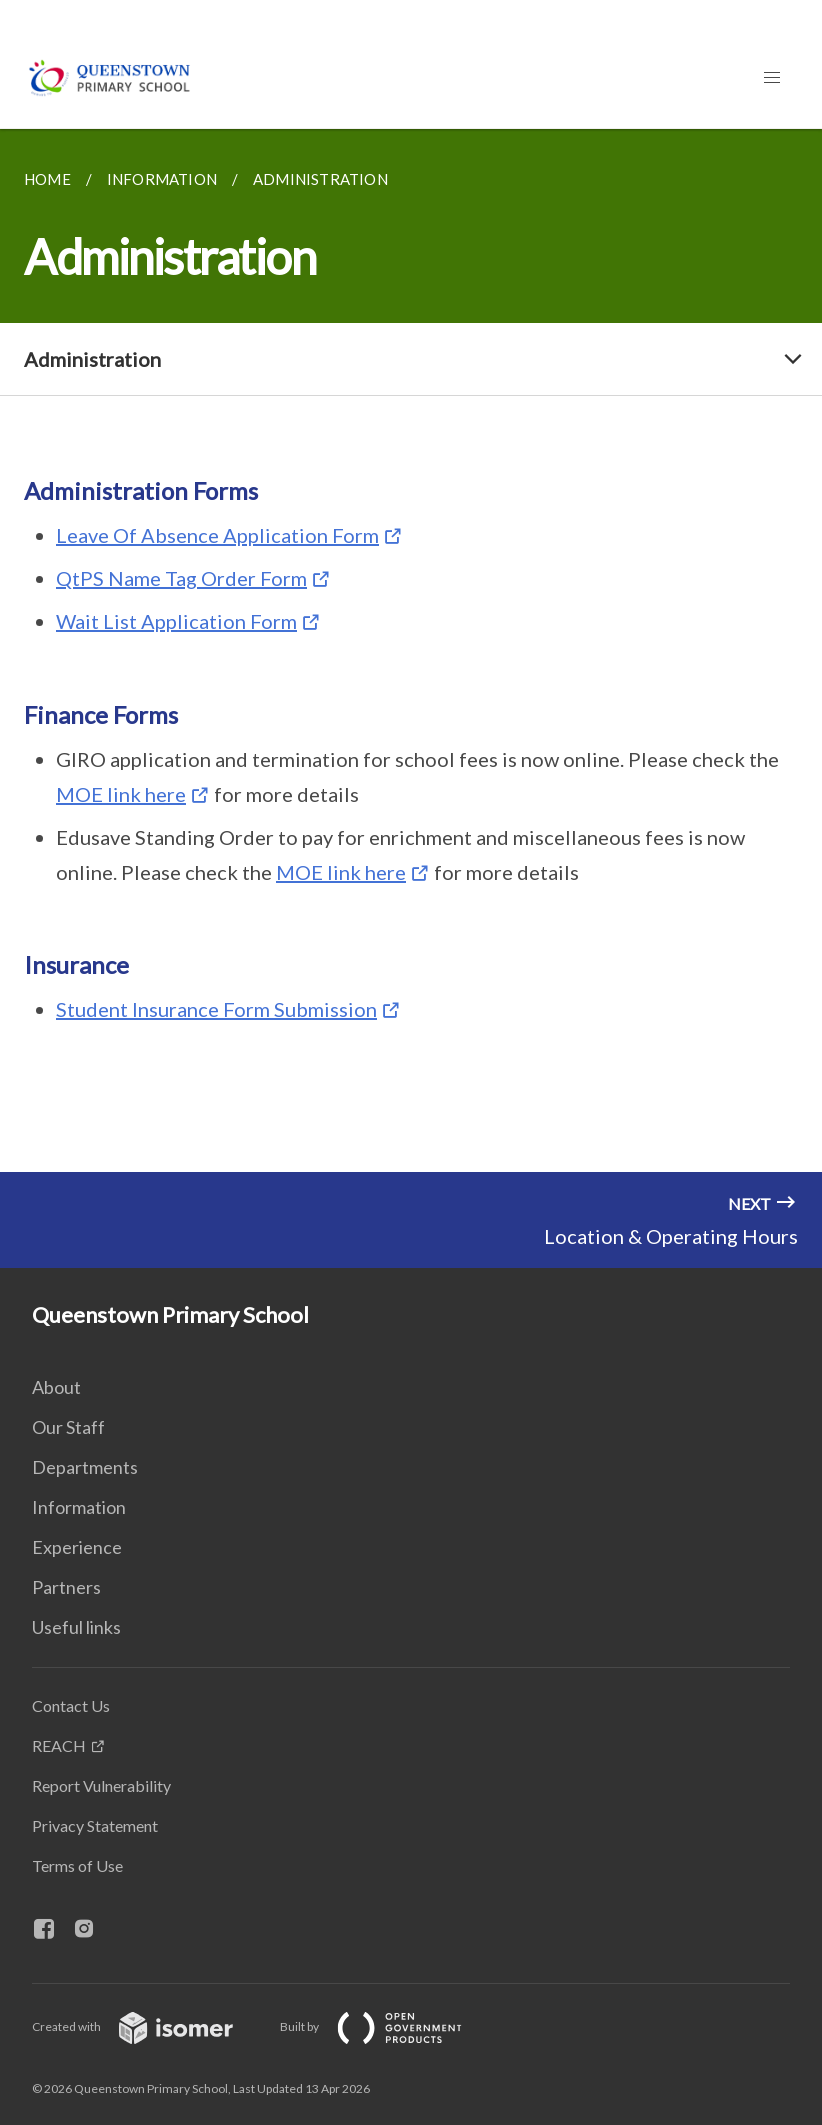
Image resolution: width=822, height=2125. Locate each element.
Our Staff (68, 1427)
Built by (387, 2026)
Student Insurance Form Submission (216, 1009)
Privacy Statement (95, 1825)
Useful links (76, 1627)
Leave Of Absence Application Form (217, 535)
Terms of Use (77, 1865)
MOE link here (121, 794)
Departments (85, 1467)
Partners (66, 1587)
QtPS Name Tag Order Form (181, 578)
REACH (59, 1745)
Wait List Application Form (176, 621)
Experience (77, 1547)
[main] (411, 650)
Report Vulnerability (101, 1785)
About (56, 1387)
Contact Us (71, 1705)
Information (79, 1507)
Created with (148, 2026)
